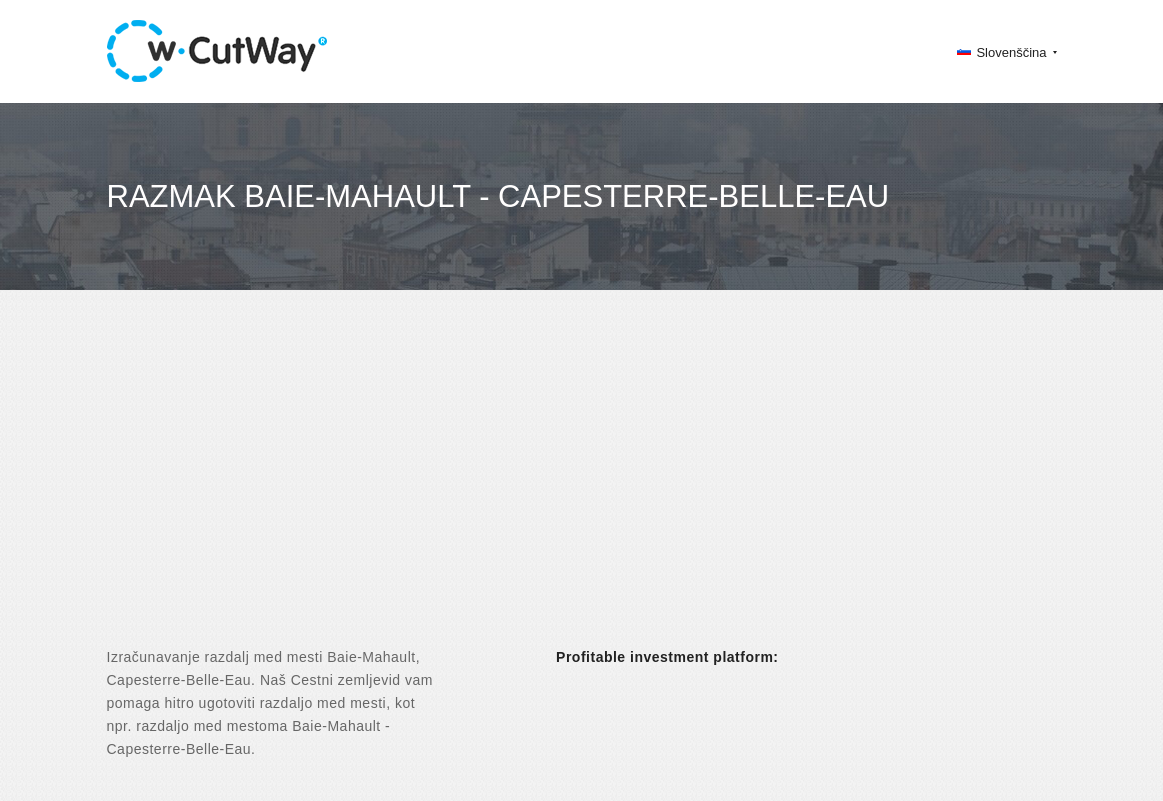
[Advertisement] (581, 486)
